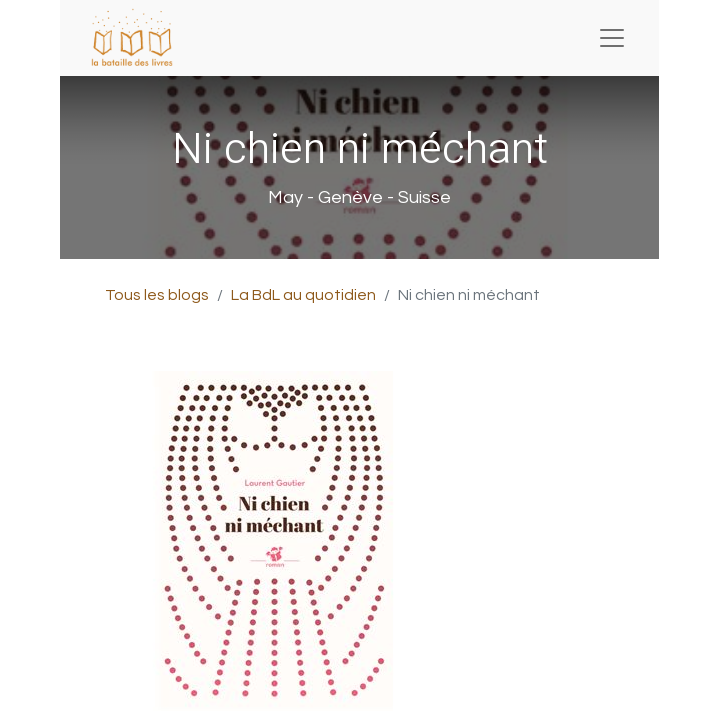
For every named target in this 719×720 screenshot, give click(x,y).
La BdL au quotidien (303, 295)
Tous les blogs (157, 295)
